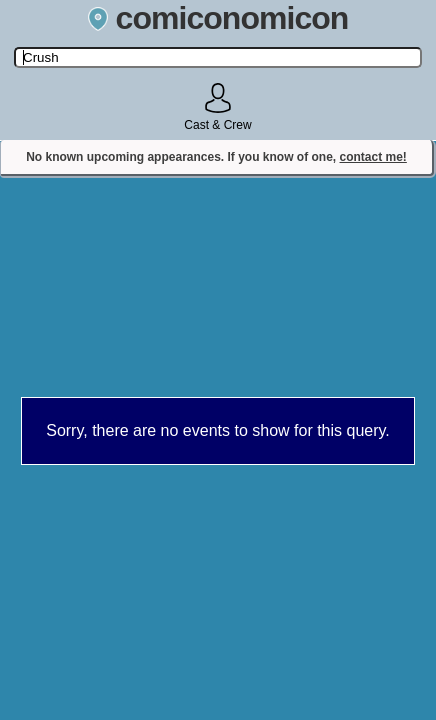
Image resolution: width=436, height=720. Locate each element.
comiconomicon (218, 18)
